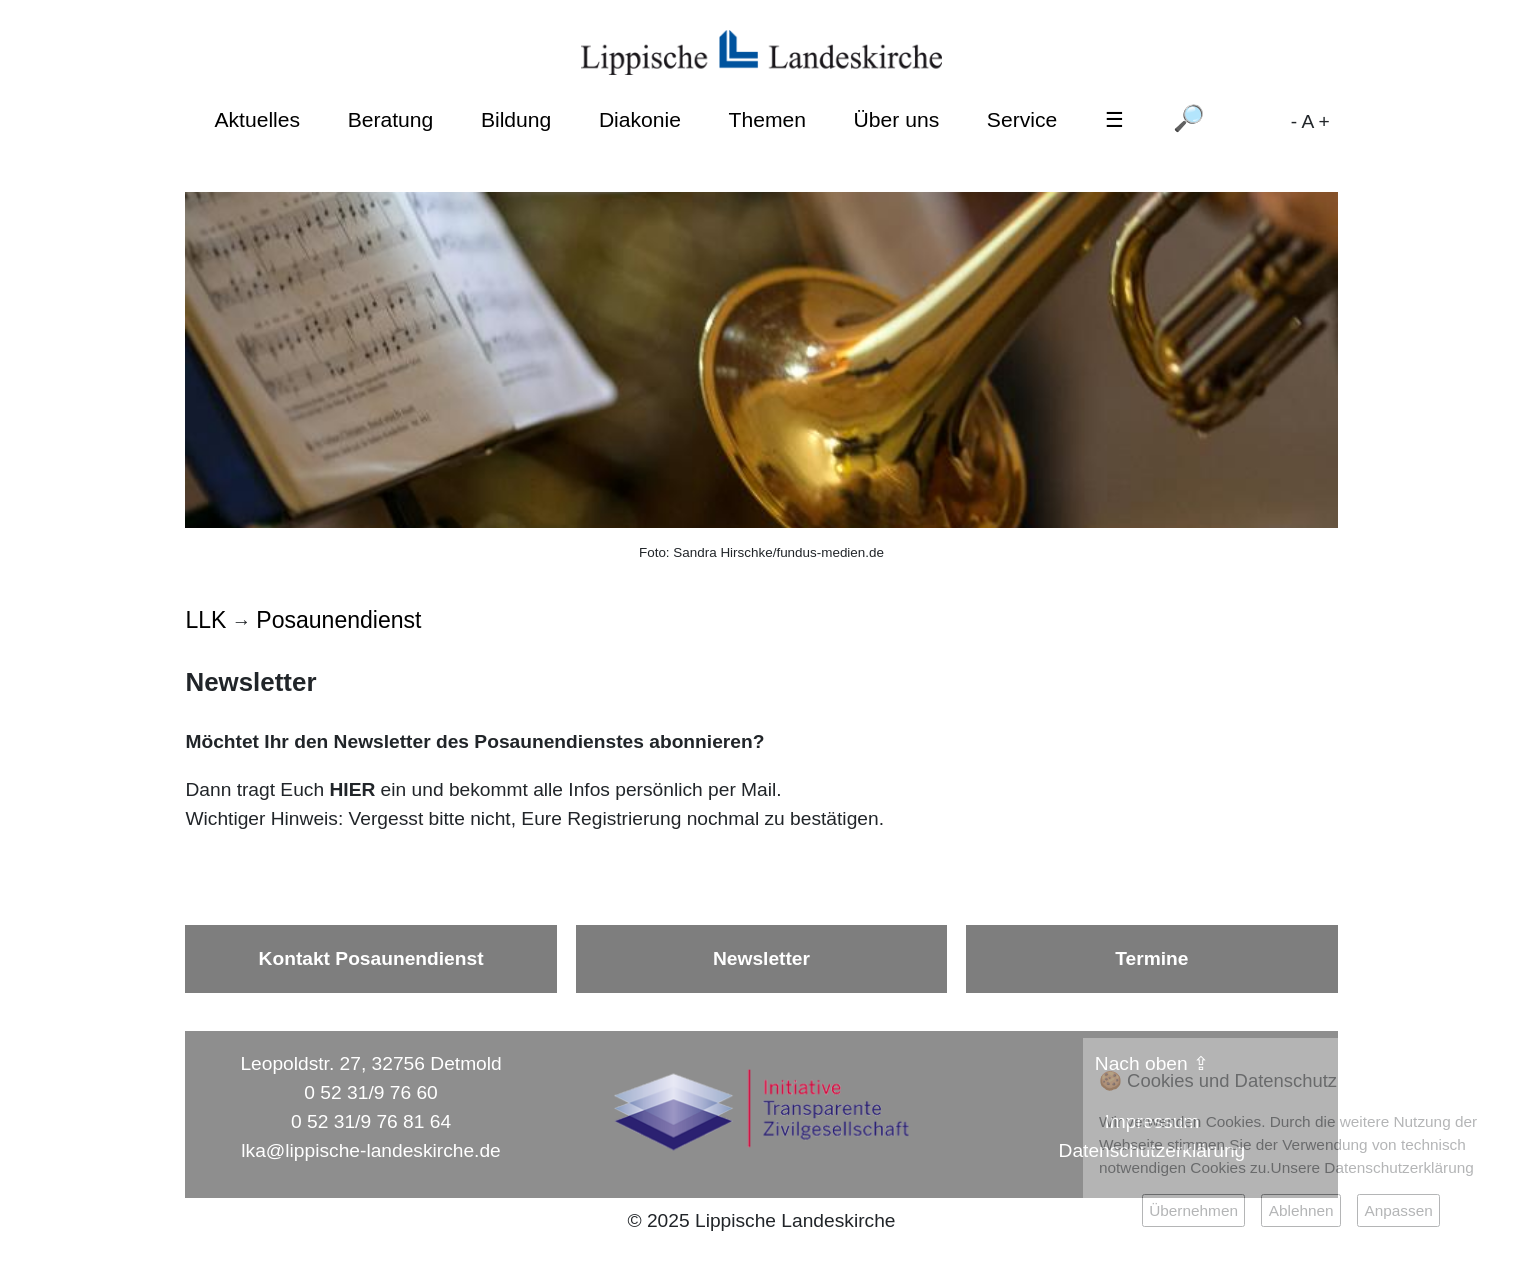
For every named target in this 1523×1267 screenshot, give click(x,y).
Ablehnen (1301, 1210)
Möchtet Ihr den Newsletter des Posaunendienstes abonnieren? (474, 741)
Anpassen (1398, 1210)
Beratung (391, 119)
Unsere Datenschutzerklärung (1372, 1167)
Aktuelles (257, 119)
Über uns (897, 119)
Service (1022, 119)
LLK (205, 620)
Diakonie (640, 119)
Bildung (516, 119)
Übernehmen (1193, 1210)
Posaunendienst (338, 620)
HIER (352, 789)
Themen (767, 119)
